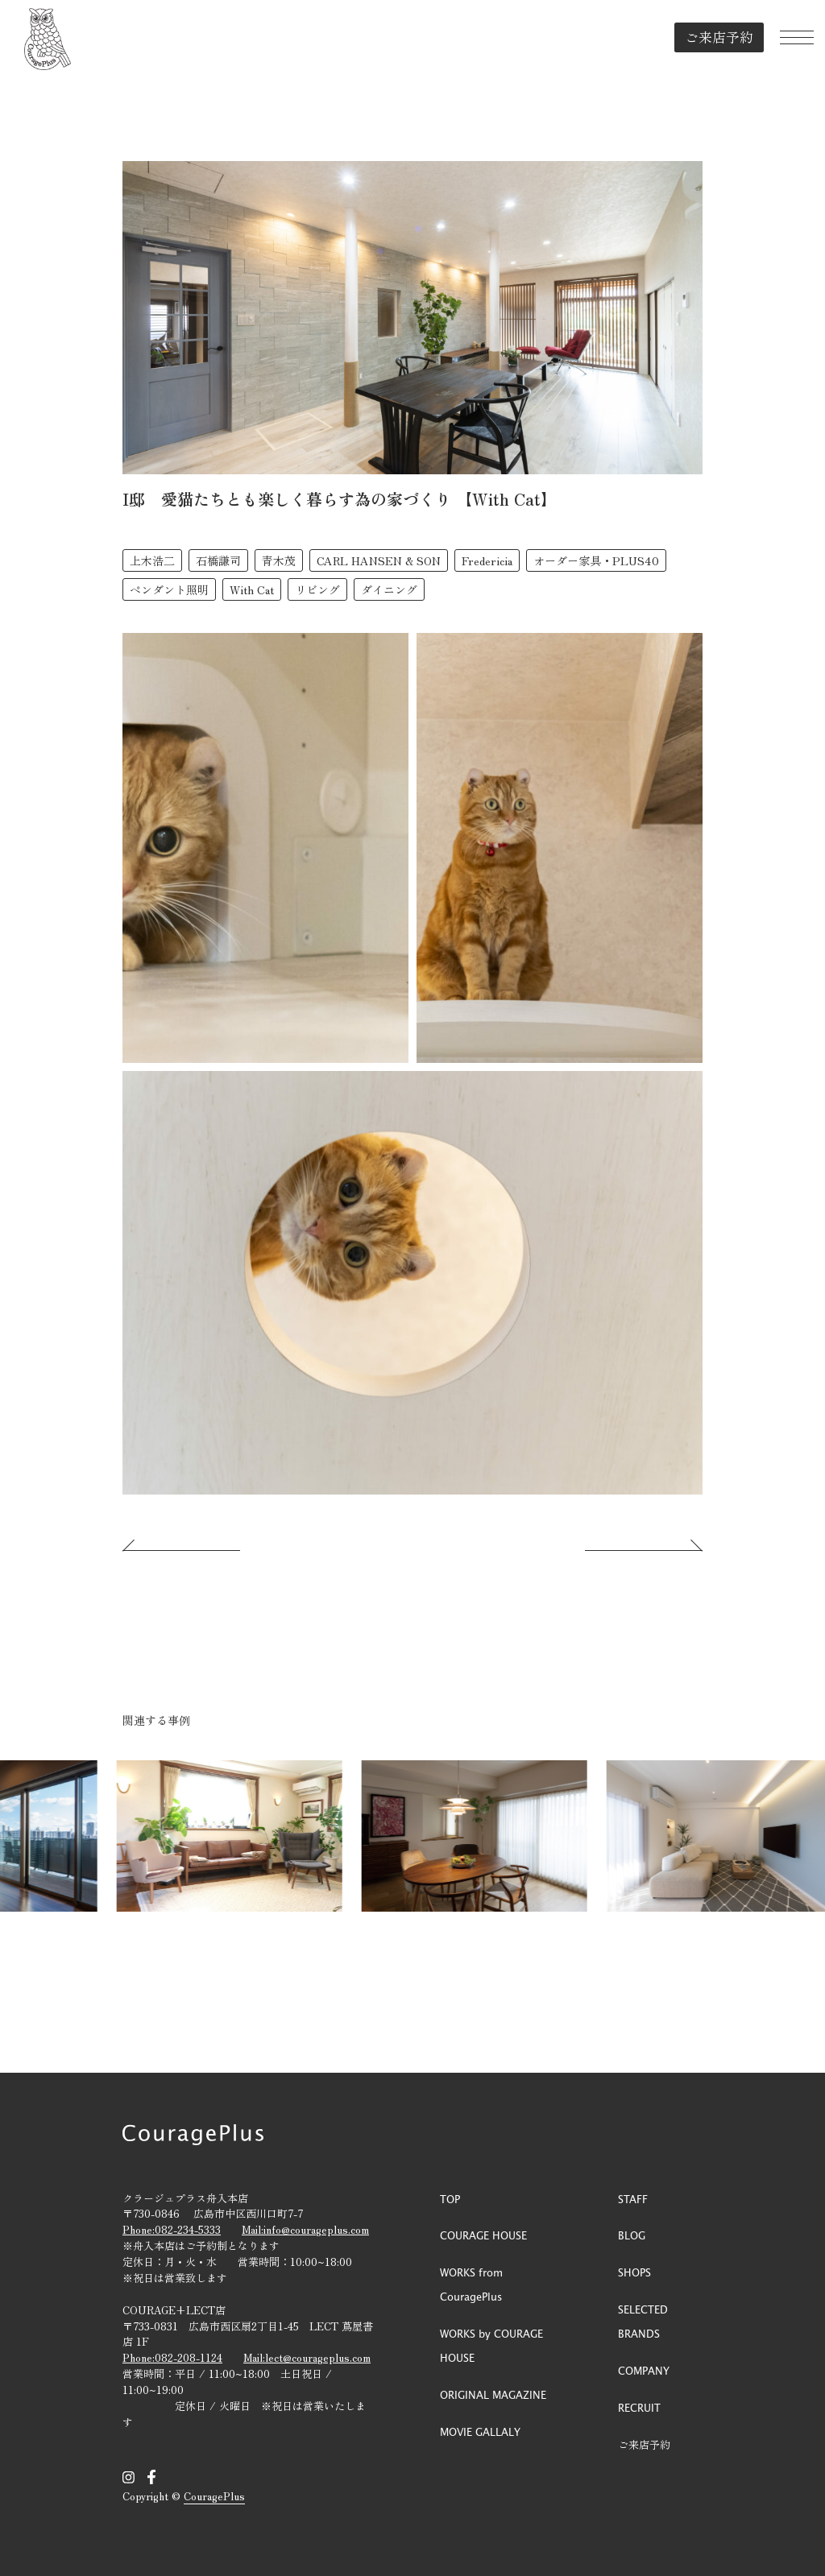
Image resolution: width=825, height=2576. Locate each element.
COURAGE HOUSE (483, 2235)
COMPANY (644, 2370)
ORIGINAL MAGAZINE (493, 2394)
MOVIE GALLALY (480, 2431)
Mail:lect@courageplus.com (307, 2357)
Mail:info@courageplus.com (305, 2229)
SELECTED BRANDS (643, 2321)
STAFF (633, 2198)
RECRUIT (639, 2407)
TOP (450, 2198)
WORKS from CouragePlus (471, 2284)
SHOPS (634, 2272)
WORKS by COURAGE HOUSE (491, 2345)
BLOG (631, 2235)
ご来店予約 (710, 35)
